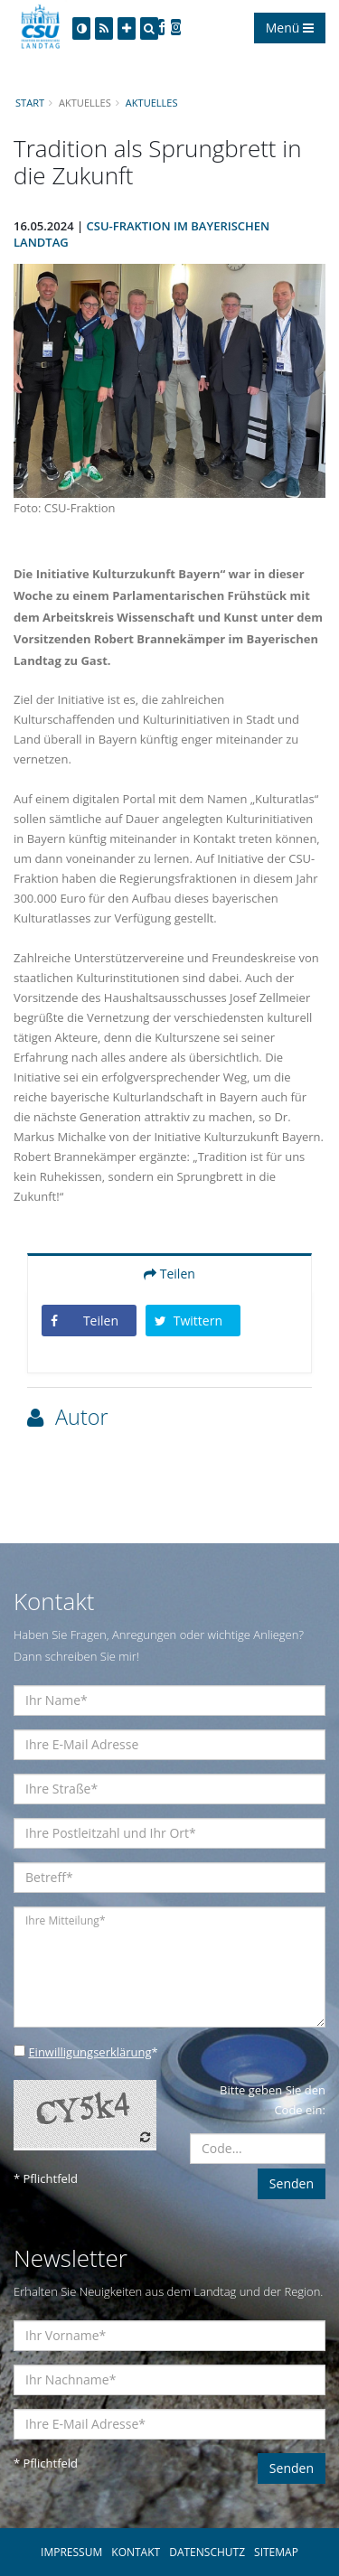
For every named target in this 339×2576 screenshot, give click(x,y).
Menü (290, 27)
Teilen (169, 1273)
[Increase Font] (127, 28)
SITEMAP (276, 2552)
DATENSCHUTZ (207, 2552)
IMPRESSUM (71, 2552)
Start (29, 102)
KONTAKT (135, 2552)
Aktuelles (152, 102)
